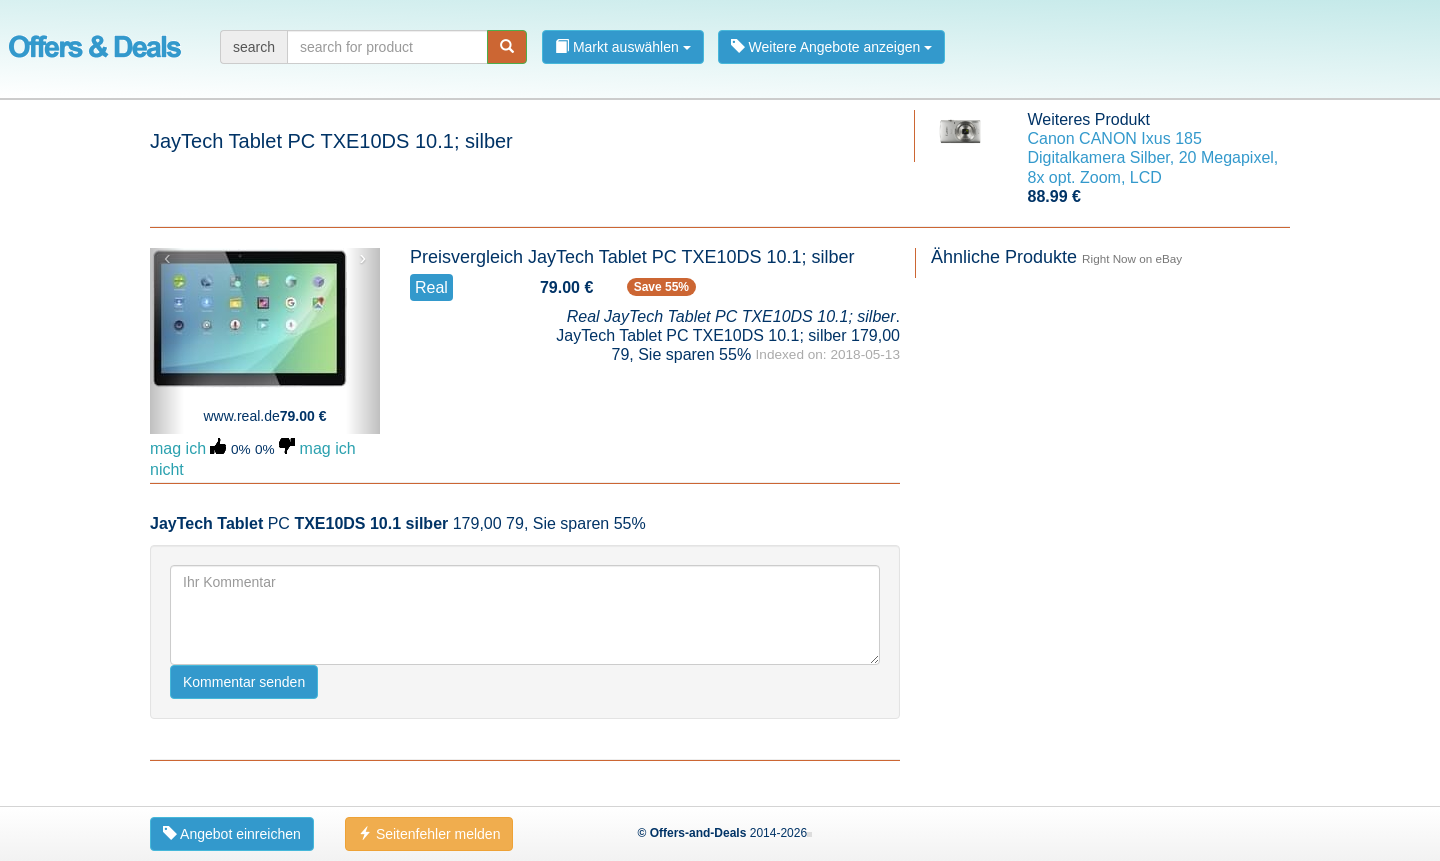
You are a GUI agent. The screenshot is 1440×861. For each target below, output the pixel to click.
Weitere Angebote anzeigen (832, 47)
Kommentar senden (244, 682)
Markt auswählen (623, 47)
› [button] (362, 258)
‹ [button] (167, 258)
